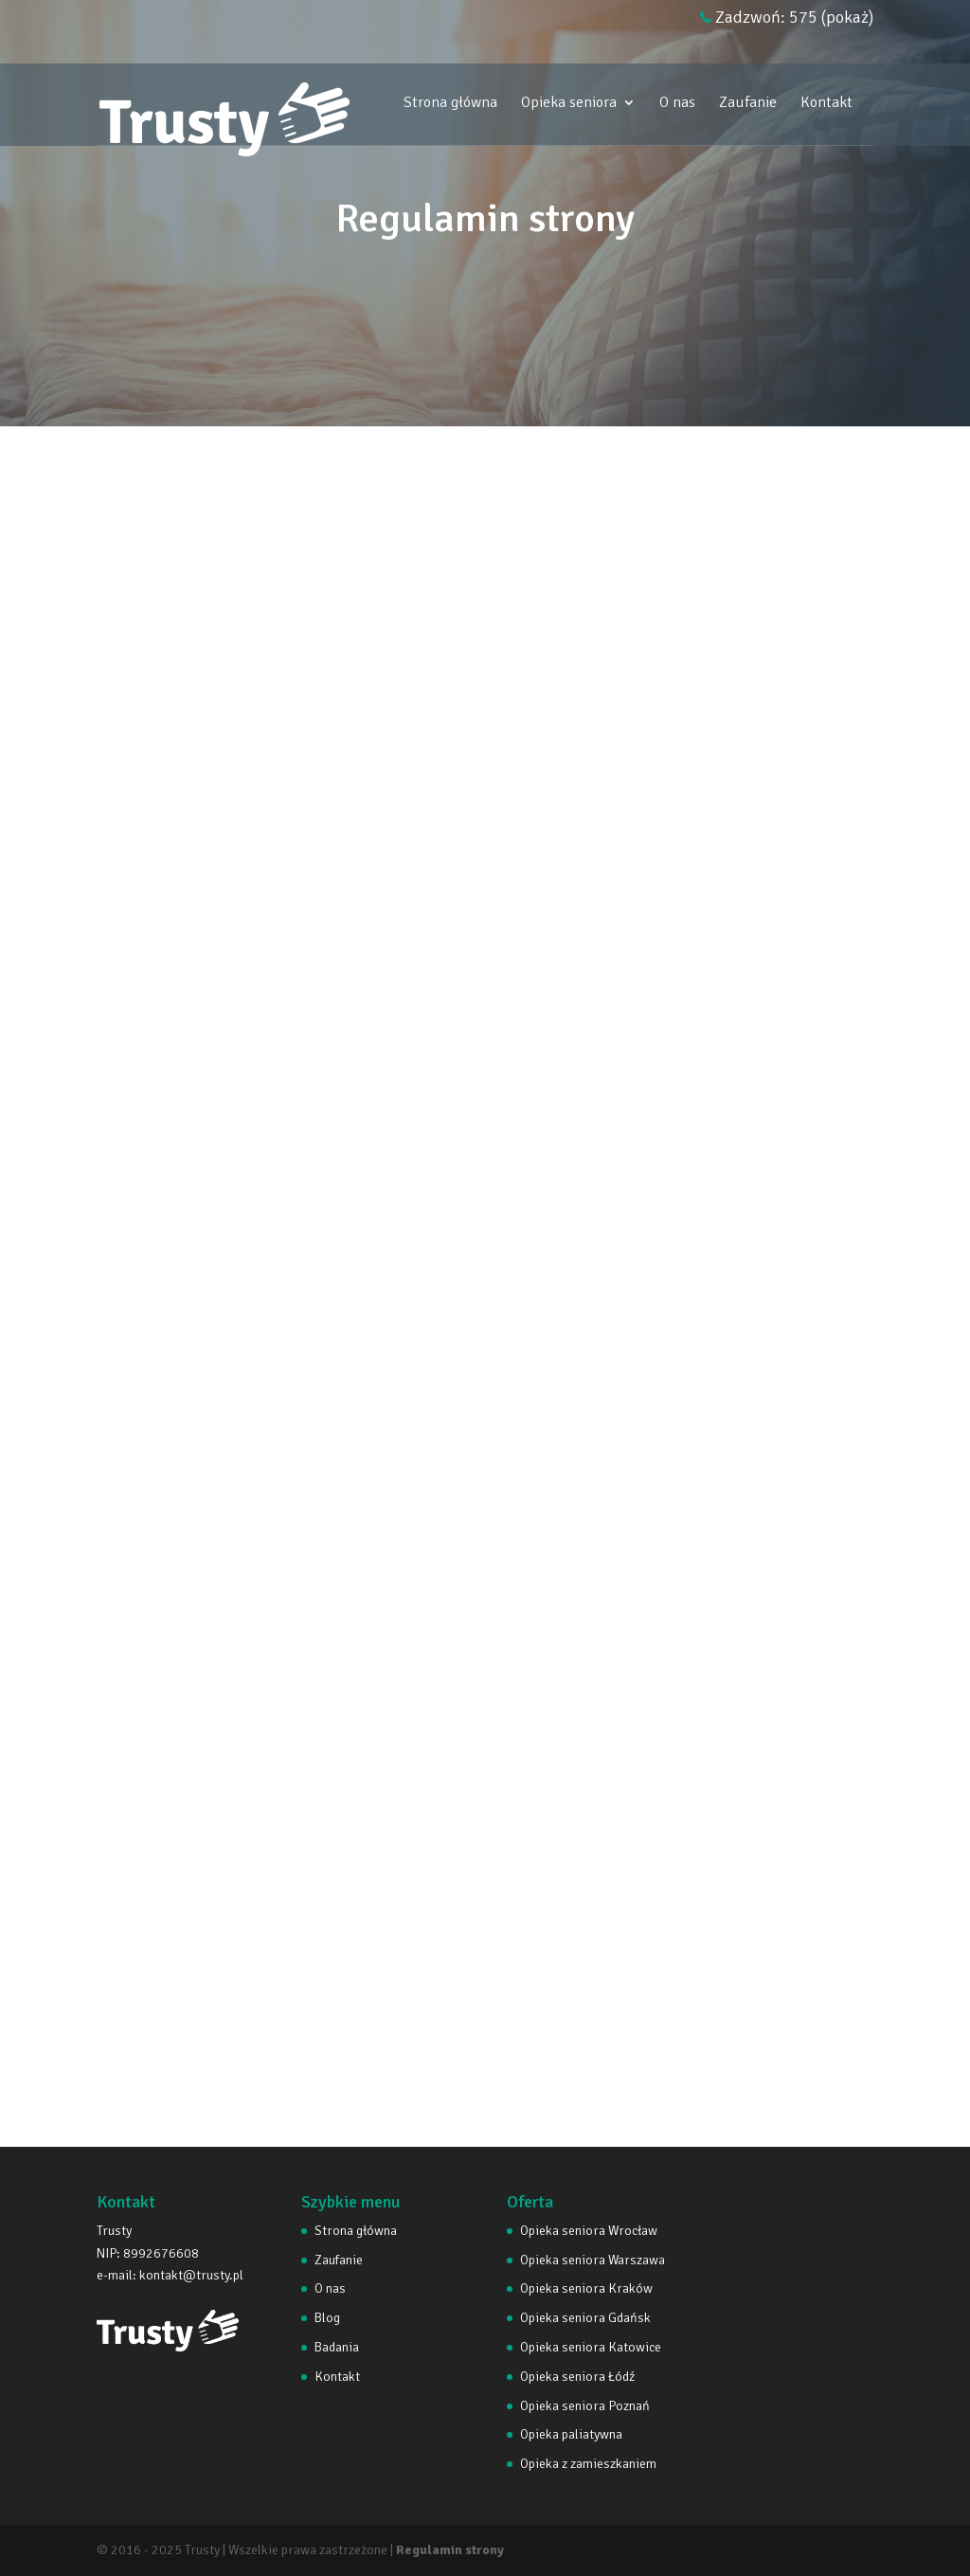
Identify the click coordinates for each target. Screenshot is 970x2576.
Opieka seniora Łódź (577, 2377)
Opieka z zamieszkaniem (588, 2464)
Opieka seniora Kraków (586, 2288)
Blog (327, 2318)
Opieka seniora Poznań (585, 2406)
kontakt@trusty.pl (191, 2275)
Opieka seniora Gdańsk (585, 2318)
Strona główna (450, 103)
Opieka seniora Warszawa (592, 2260)
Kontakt (826, 103)
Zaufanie (748, 103)
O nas (677, 103)
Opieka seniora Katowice (590, 2347)
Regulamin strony (450, 2550)
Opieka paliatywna (571, 2434)
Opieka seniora (569, 103)
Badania (336, 2347)
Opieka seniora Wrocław (588, 2231)
